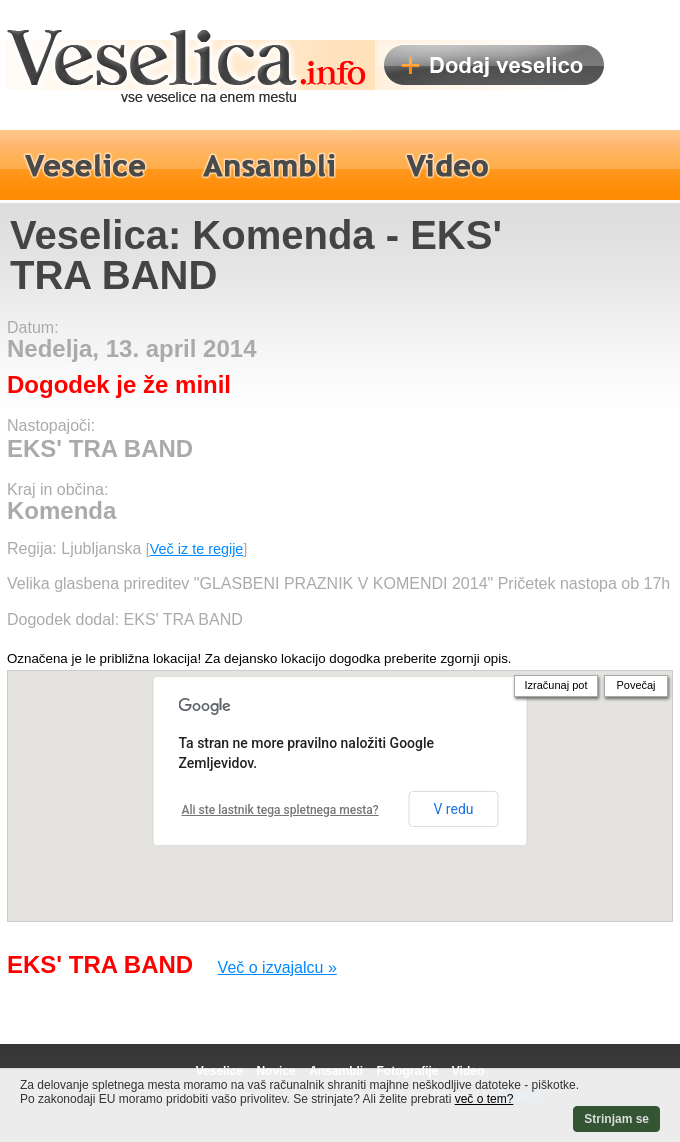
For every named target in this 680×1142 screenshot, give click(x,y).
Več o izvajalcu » (277, 967)
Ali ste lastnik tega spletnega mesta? (280, 810)
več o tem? (484, 1099)
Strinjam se (616, 1119)
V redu (453, 809)
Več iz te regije (197, 549)
